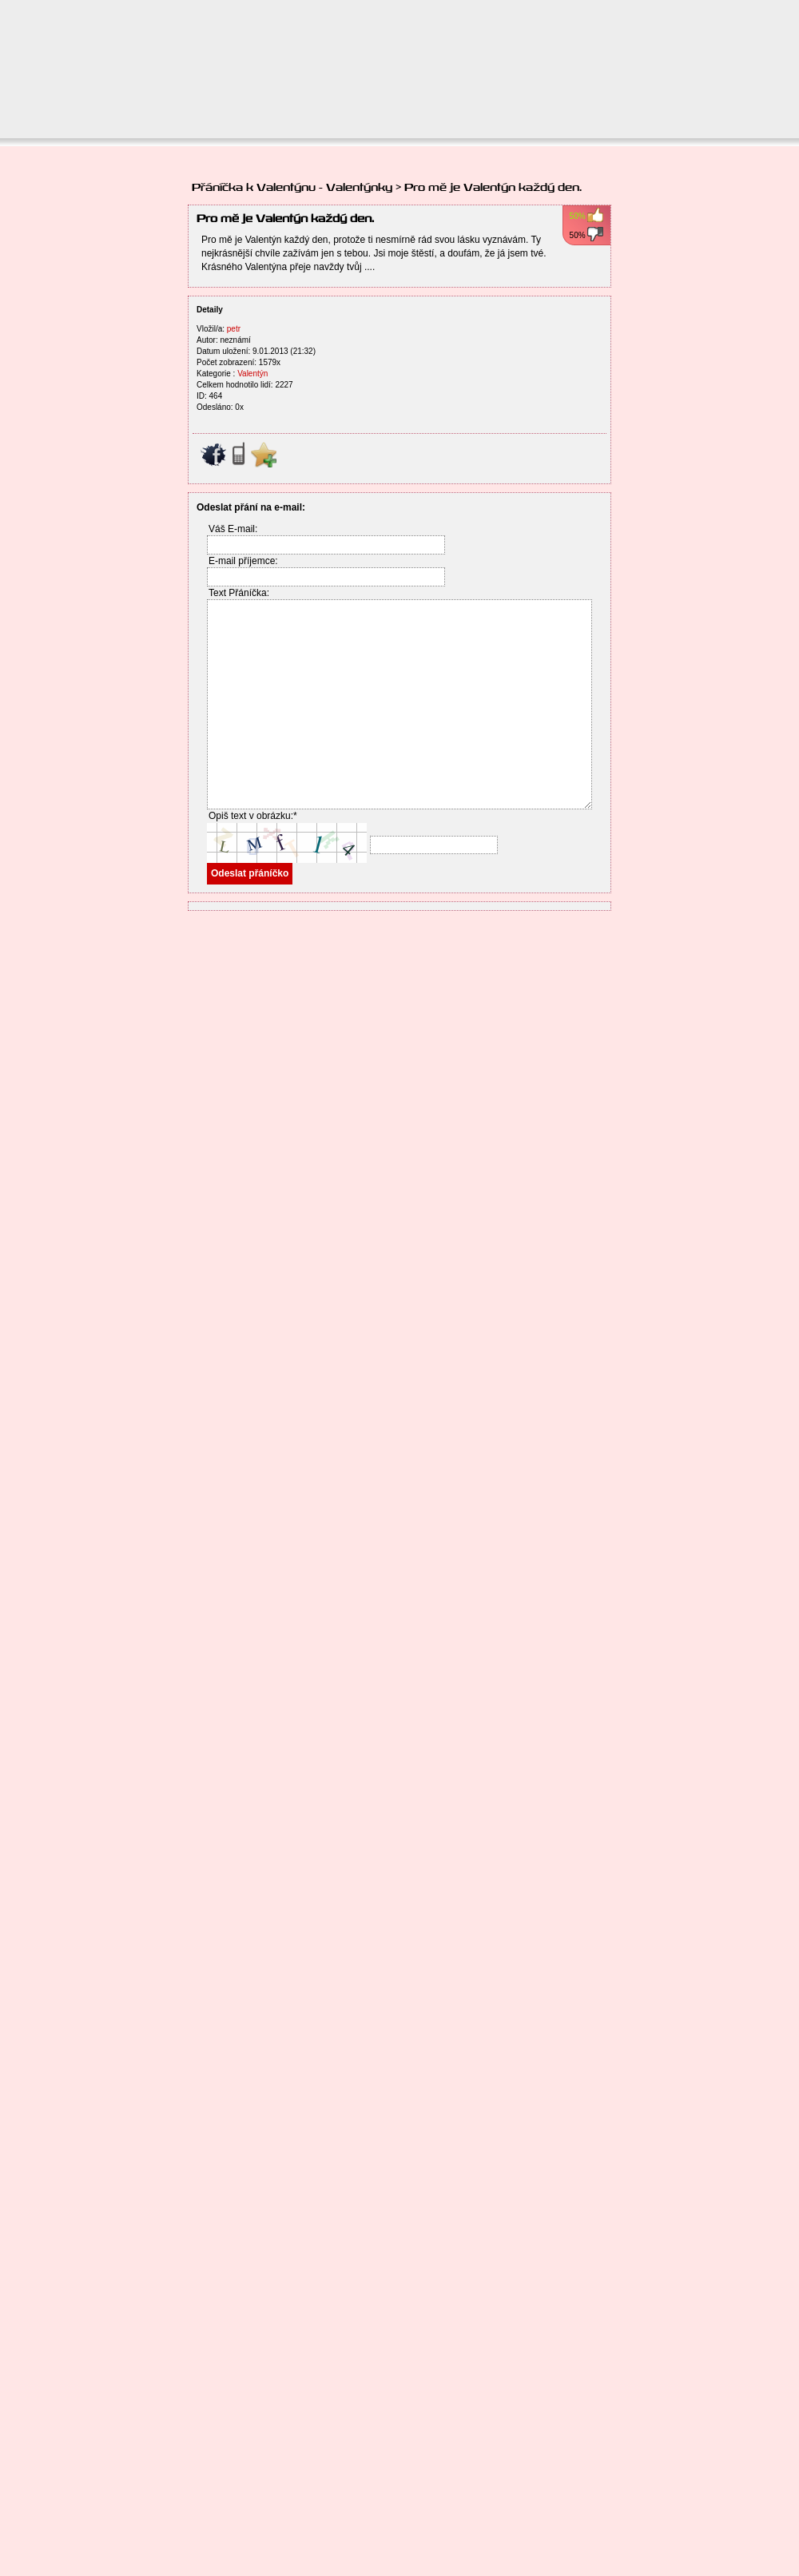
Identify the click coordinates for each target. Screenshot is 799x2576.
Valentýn (252, 373)
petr (233, 328)
